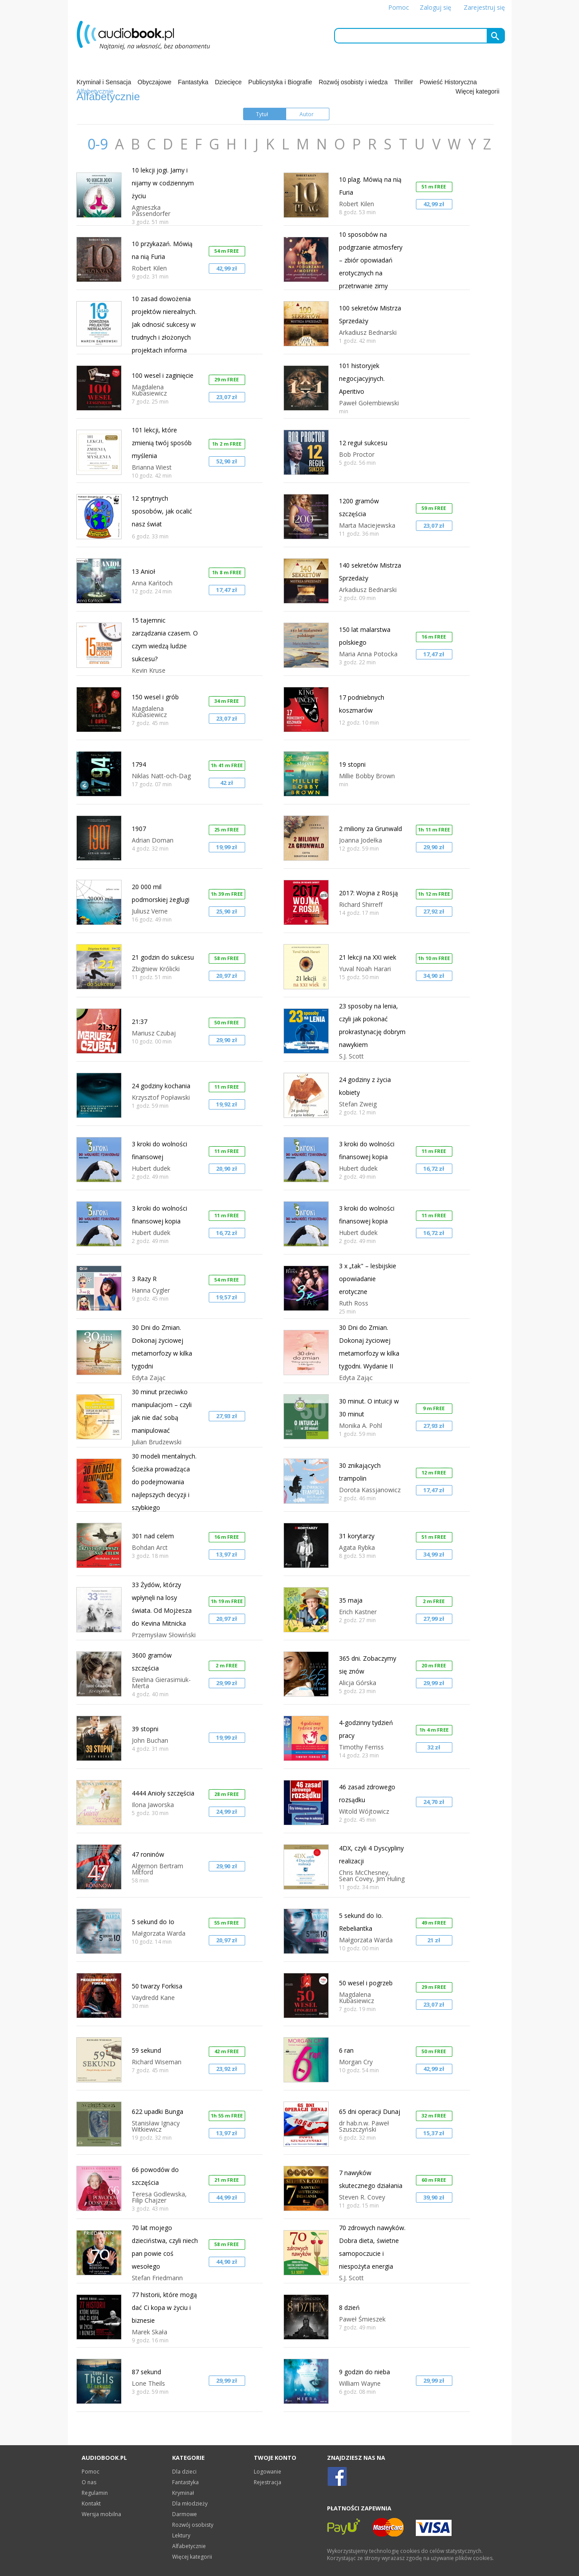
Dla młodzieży (190, 2503)
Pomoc (398, 7)
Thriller (403, 82)
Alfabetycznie (189, 2546)
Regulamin (95, 2493)
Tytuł (262, 114)
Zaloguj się (435, 7)
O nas (89, 2482)
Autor (306, 114)
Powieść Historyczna (448, 82)
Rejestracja (267, 2482)
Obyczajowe (154, 82)
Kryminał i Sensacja (104, 82)
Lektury (181, 2535)
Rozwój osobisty (192, 2525)
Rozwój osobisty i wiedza (353, 82)
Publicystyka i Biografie (280, 82)
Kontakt (91, 2503)
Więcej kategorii (478, 91)
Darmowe (184, 2514)
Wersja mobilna (101, 2514)
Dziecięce (228, 82)
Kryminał (183, 2493)
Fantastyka (193, 82)
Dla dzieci (184, 2471)
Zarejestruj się (484, 7)
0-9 (99, 143)
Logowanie (267, 2471)
